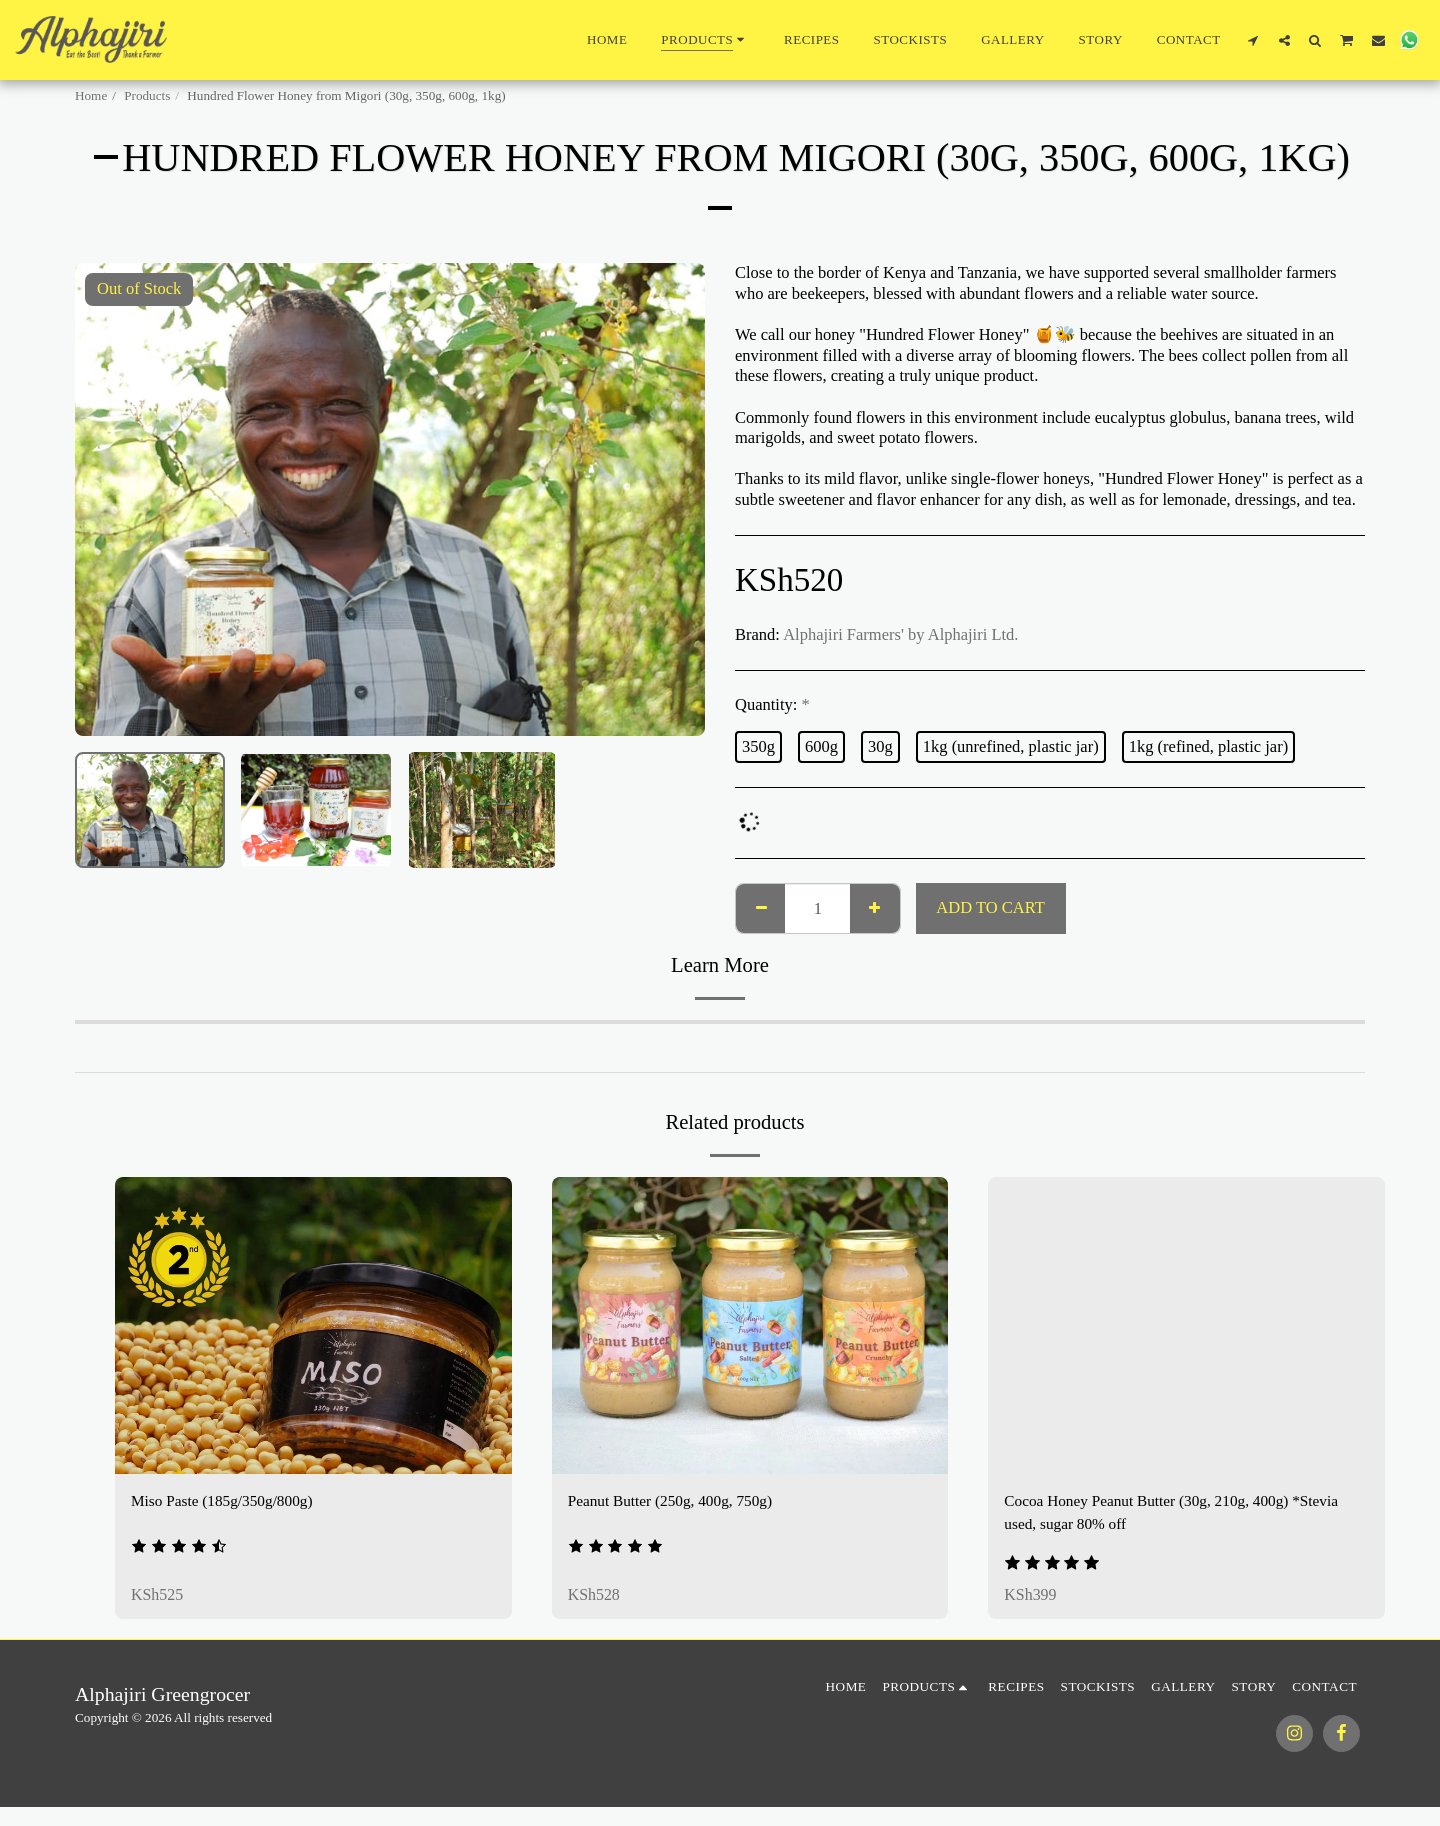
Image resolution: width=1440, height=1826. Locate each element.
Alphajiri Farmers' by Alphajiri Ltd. (900, 634)
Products (147, 95)
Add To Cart (990, 907)
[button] (1253, 40)
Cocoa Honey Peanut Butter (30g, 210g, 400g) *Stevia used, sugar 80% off (1184, 1514)
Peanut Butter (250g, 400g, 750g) (678, 1501)
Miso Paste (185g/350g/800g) (229, 1501)
